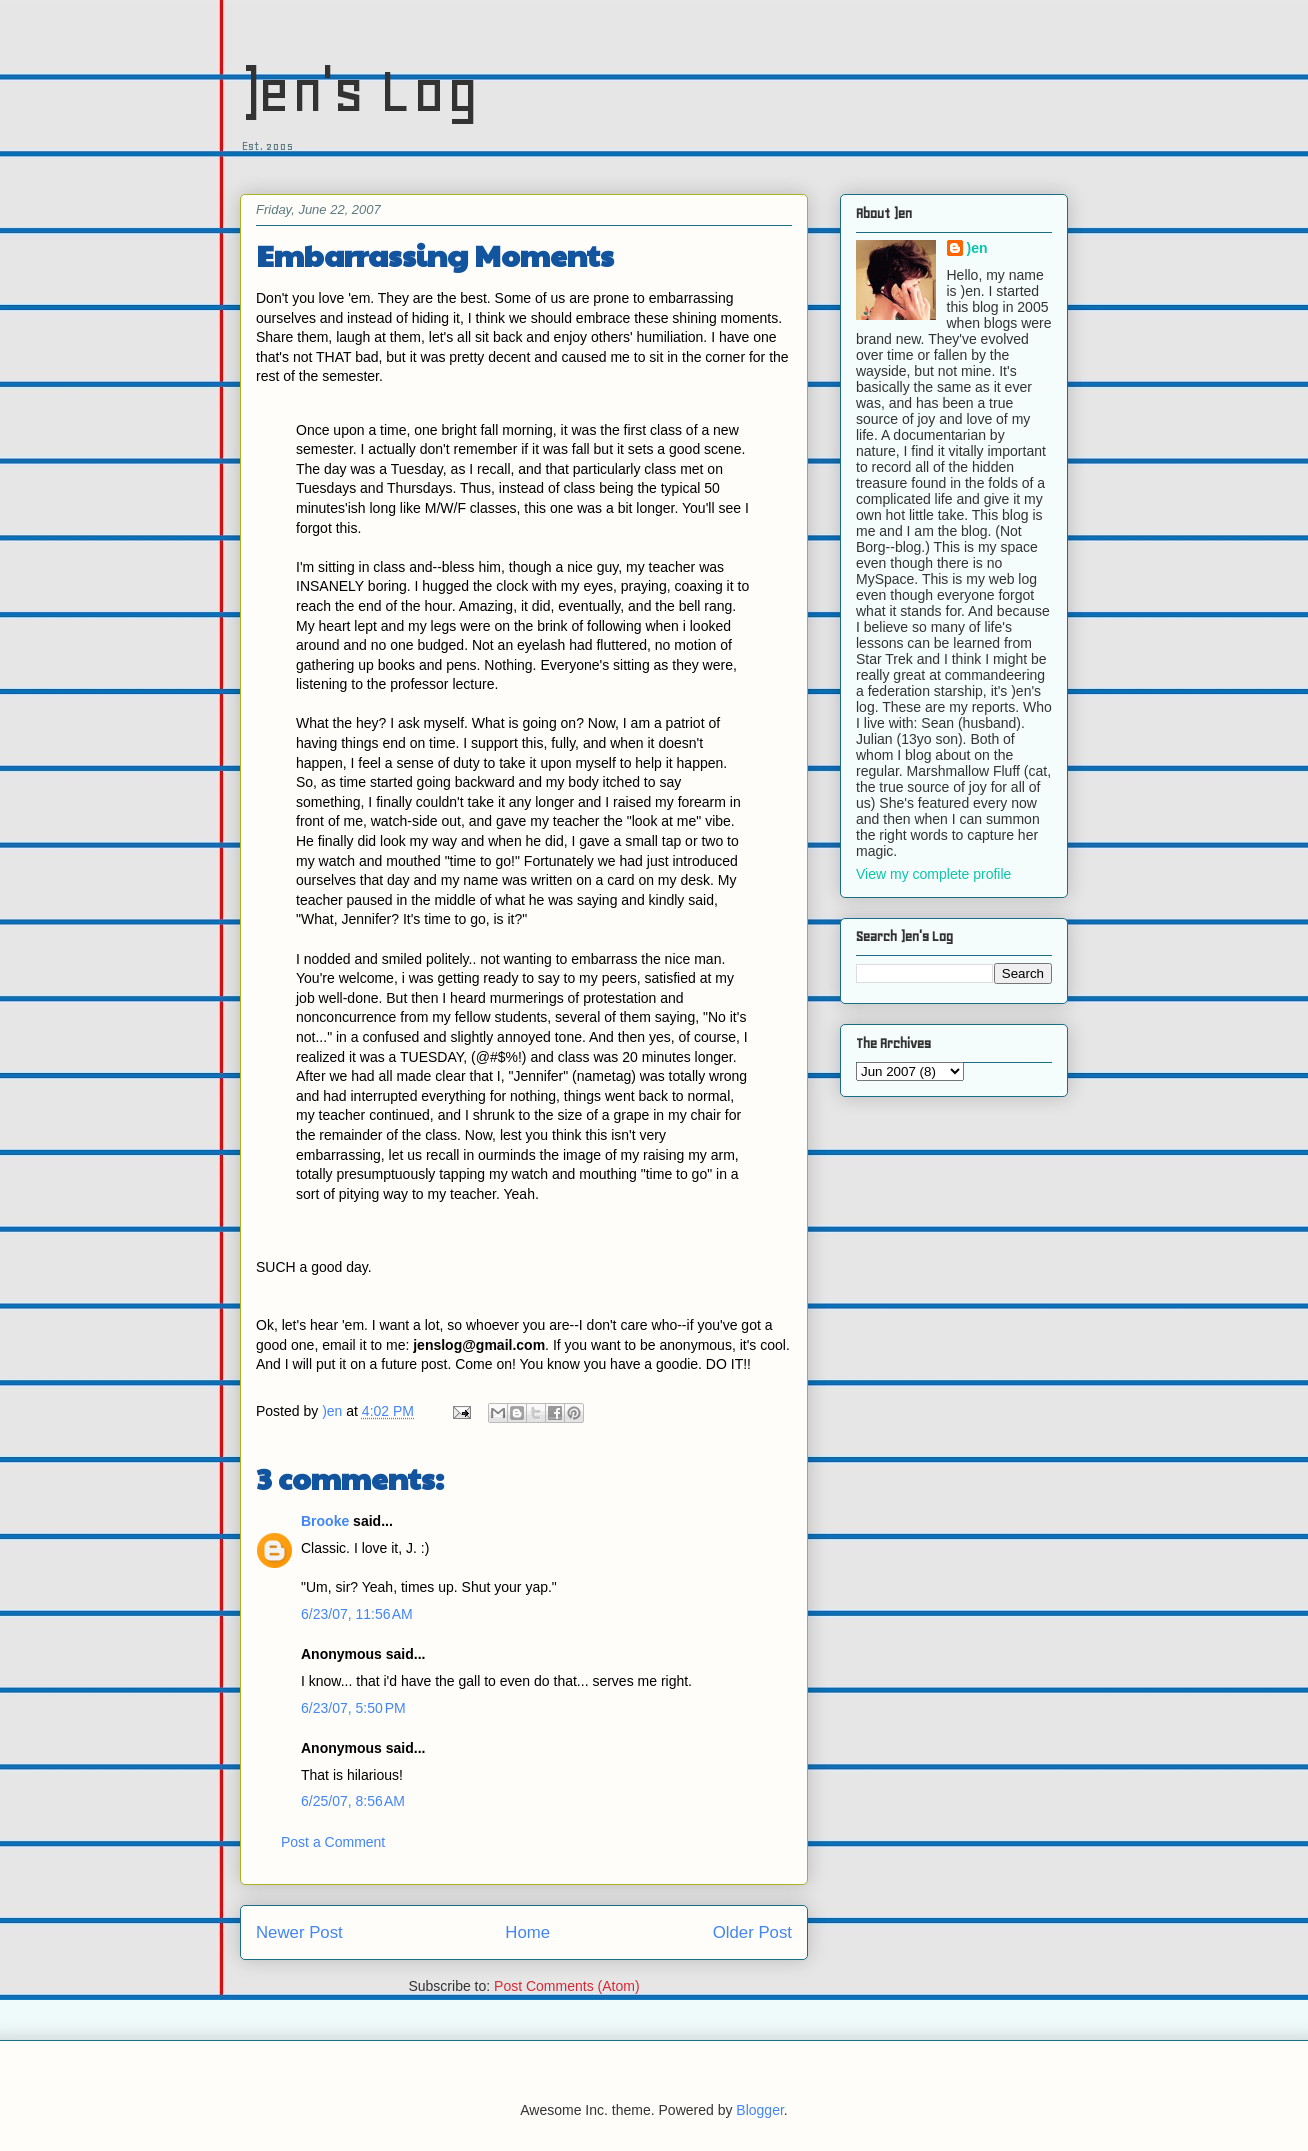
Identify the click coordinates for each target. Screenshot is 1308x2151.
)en (977, 248)
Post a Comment (333, 1842)
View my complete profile (933, 874)
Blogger (759, 2110)
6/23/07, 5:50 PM (353, 1708)
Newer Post (299, 1932)
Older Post (752, 1932)
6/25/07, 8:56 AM (353, 1801)
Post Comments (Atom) (566, 1986)
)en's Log (359, 90)
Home (527, 1932)
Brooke (325, 1521)
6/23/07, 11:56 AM (357, 1614)
